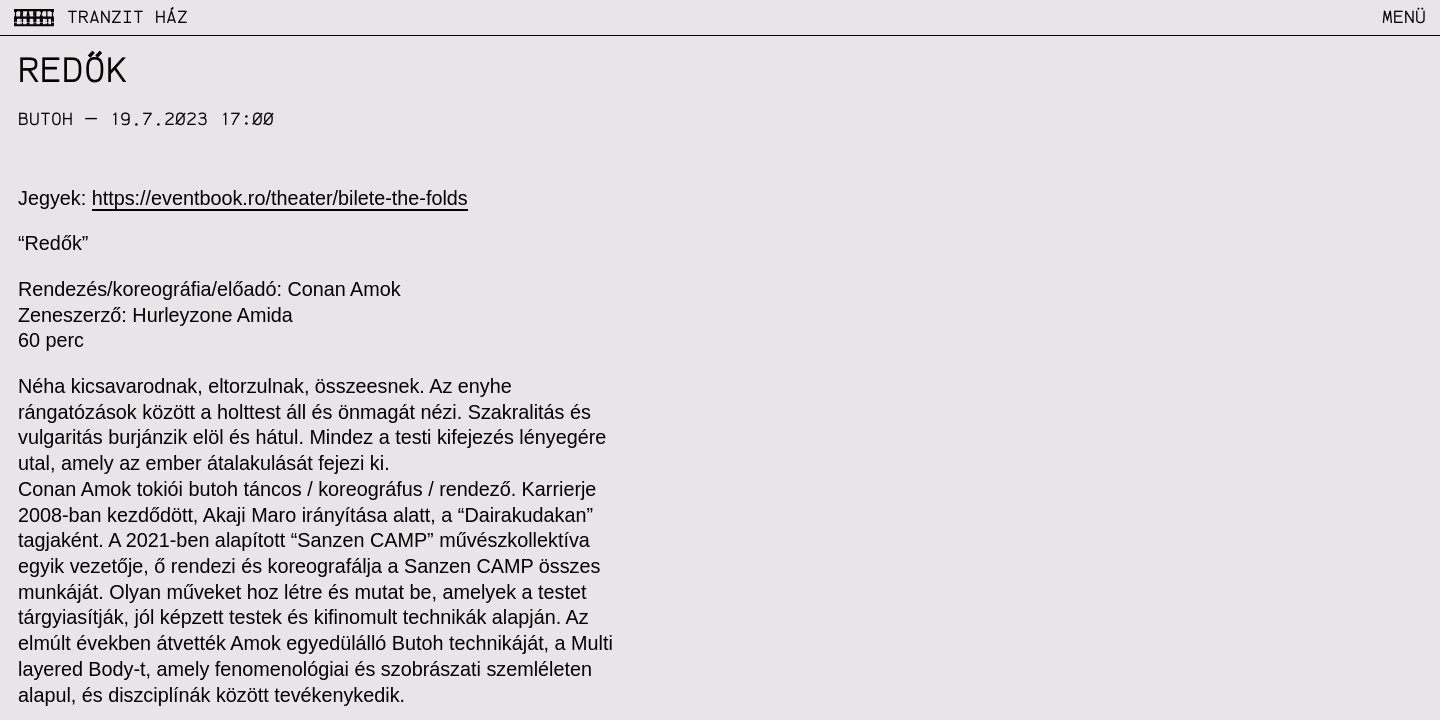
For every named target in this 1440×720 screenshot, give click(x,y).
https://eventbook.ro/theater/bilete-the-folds (280, 198)
